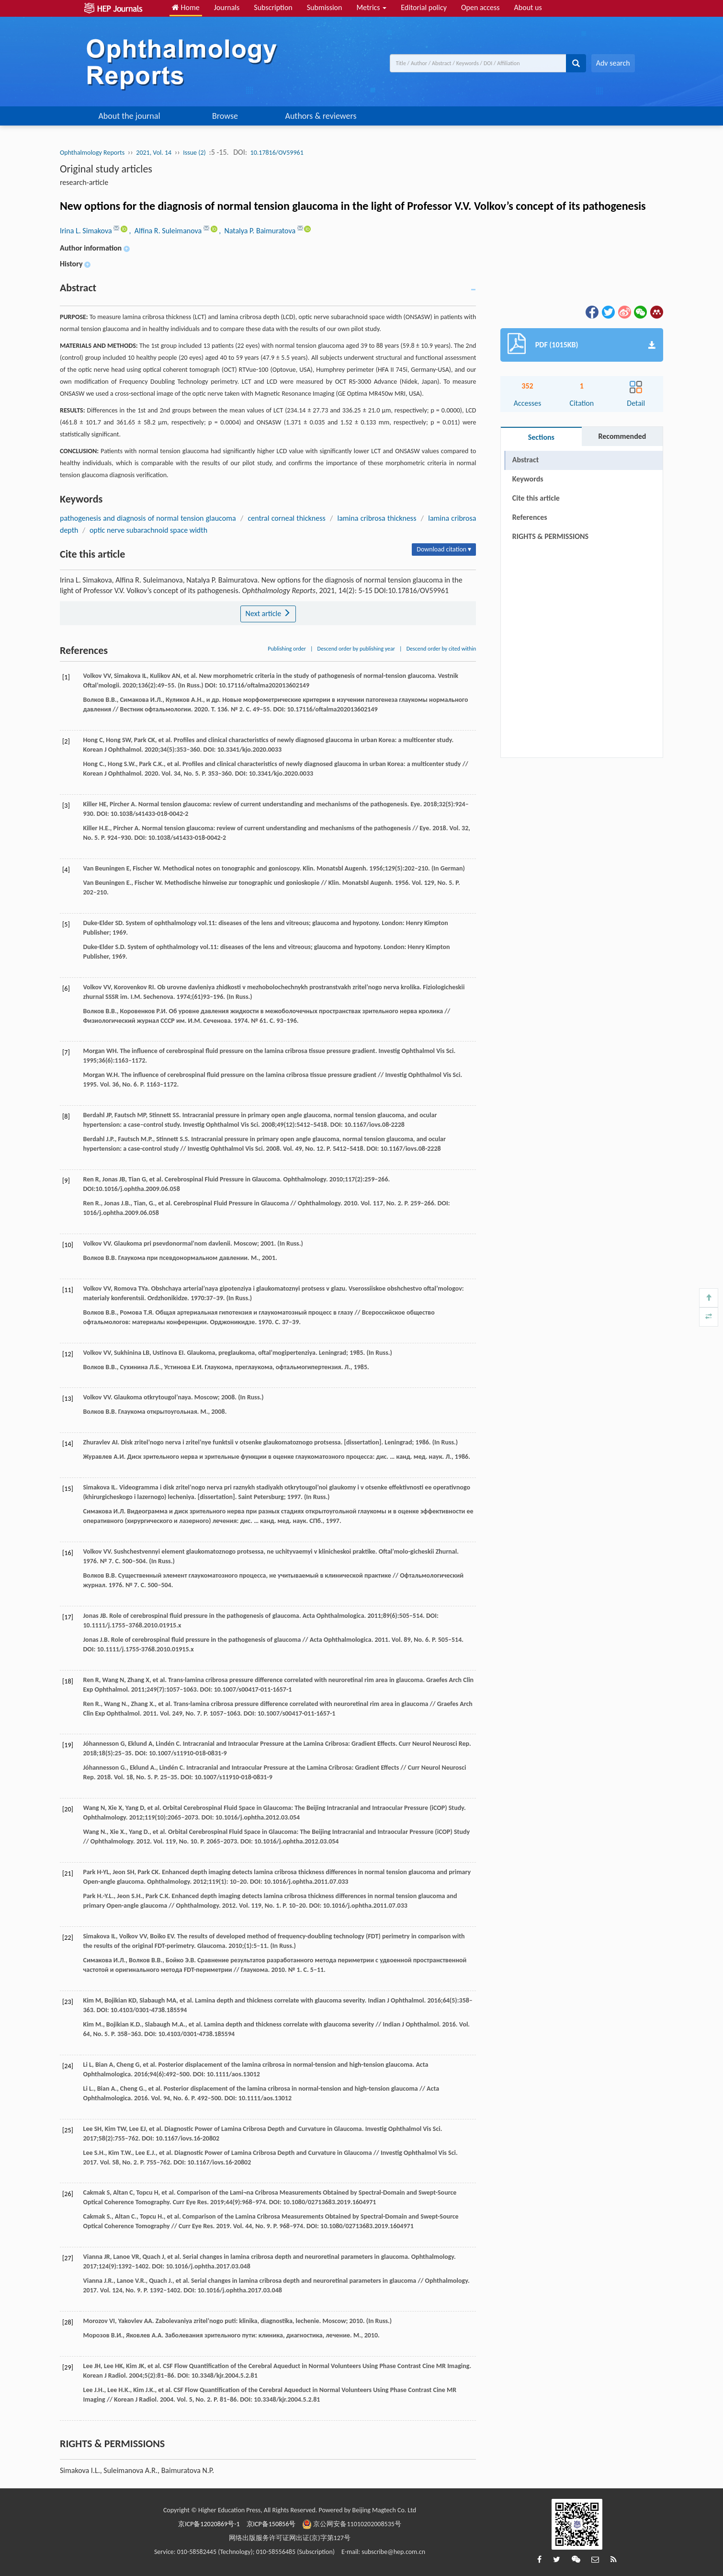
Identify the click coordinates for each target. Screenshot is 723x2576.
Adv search (613, 63)
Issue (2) (194, 153)
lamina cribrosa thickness (376, 518)
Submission (324, 7)
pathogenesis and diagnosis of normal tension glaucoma (148, 518)
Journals (227, 7)
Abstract (525, 459)
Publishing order (287, 648)
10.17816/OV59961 (277, 153)
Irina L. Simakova (86, 230)
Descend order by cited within (441, 648)
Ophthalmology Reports (92, 153)
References (529, 517)
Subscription (273, 7)
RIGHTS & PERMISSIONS (550, 536)
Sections (541, 437)
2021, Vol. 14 (153, 153)
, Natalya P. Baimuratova (258, 230)
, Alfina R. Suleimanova (166, 230)
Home (186, 7)
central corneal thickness (286, 518)
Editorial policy (424, 7)
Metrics (371, 7)
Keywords (527, 478)
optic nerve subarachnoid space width (148, 530)
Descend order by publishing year (356, 648)
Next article (268, 613)
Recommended (622, 436)
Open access (480, 7)
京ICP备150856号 (271, 2524)
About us (528, 7)
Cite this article (536, 498)
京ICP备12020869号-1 (208, 2524)
